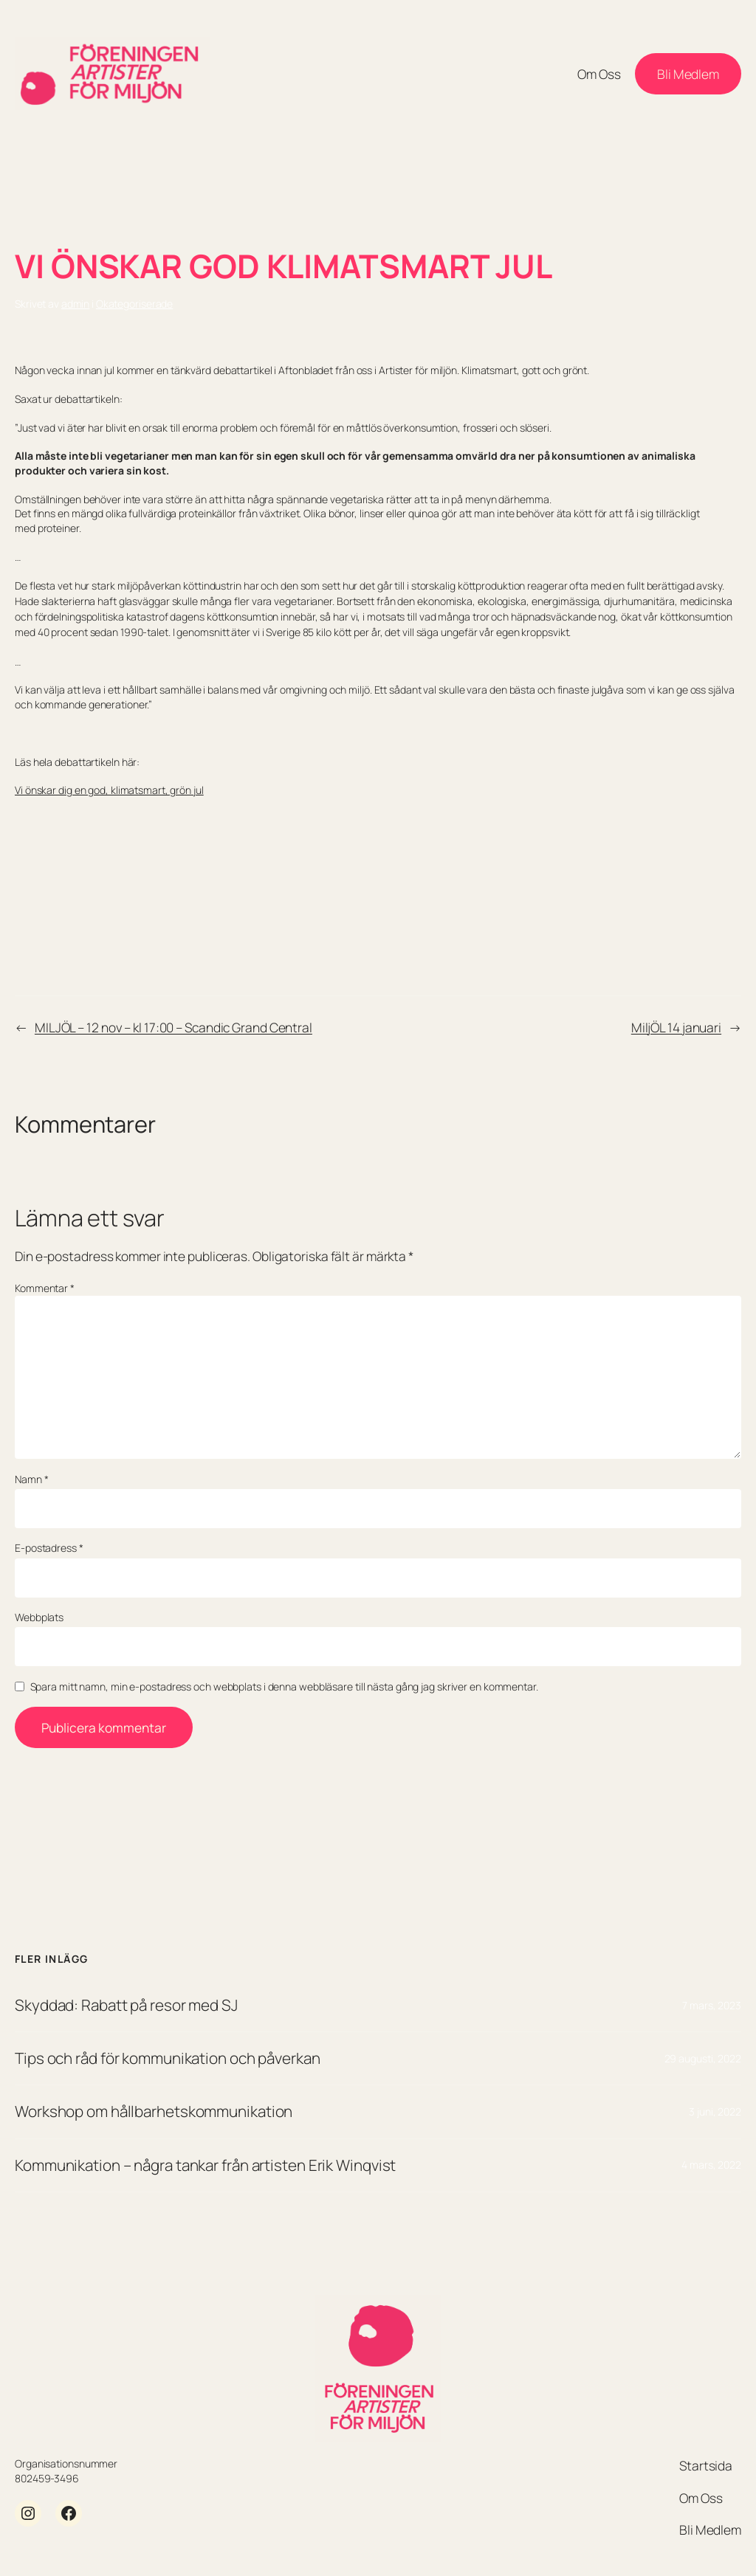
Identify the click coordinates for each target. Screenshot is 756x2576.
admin (75, 304)
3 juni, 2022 (715, 2111)
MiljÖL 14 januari (676, 1027)
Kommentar (45, 1288)
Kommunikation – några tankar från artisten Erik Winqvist (205, 2165)
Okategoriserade (134, 304)
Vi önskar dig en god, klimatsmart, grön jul (109, 790)
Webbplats (39, 1617)
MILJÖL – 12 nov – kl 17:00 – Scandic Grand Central (173, 1027)
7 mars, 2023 (711, 2005)
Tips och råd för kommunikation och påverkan (167, 2058)
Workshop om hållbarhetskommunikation (153, 2111)
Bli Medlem (688, 74)
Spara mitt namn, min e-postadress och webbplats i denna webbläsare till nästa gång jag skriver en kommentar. (284, 1686)
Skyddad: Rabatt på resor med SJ (126, 2005)
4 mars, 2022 (711, 2165)
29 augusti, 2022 (702, 2058)
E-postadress (49, 1548)
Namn (31, 1479)
